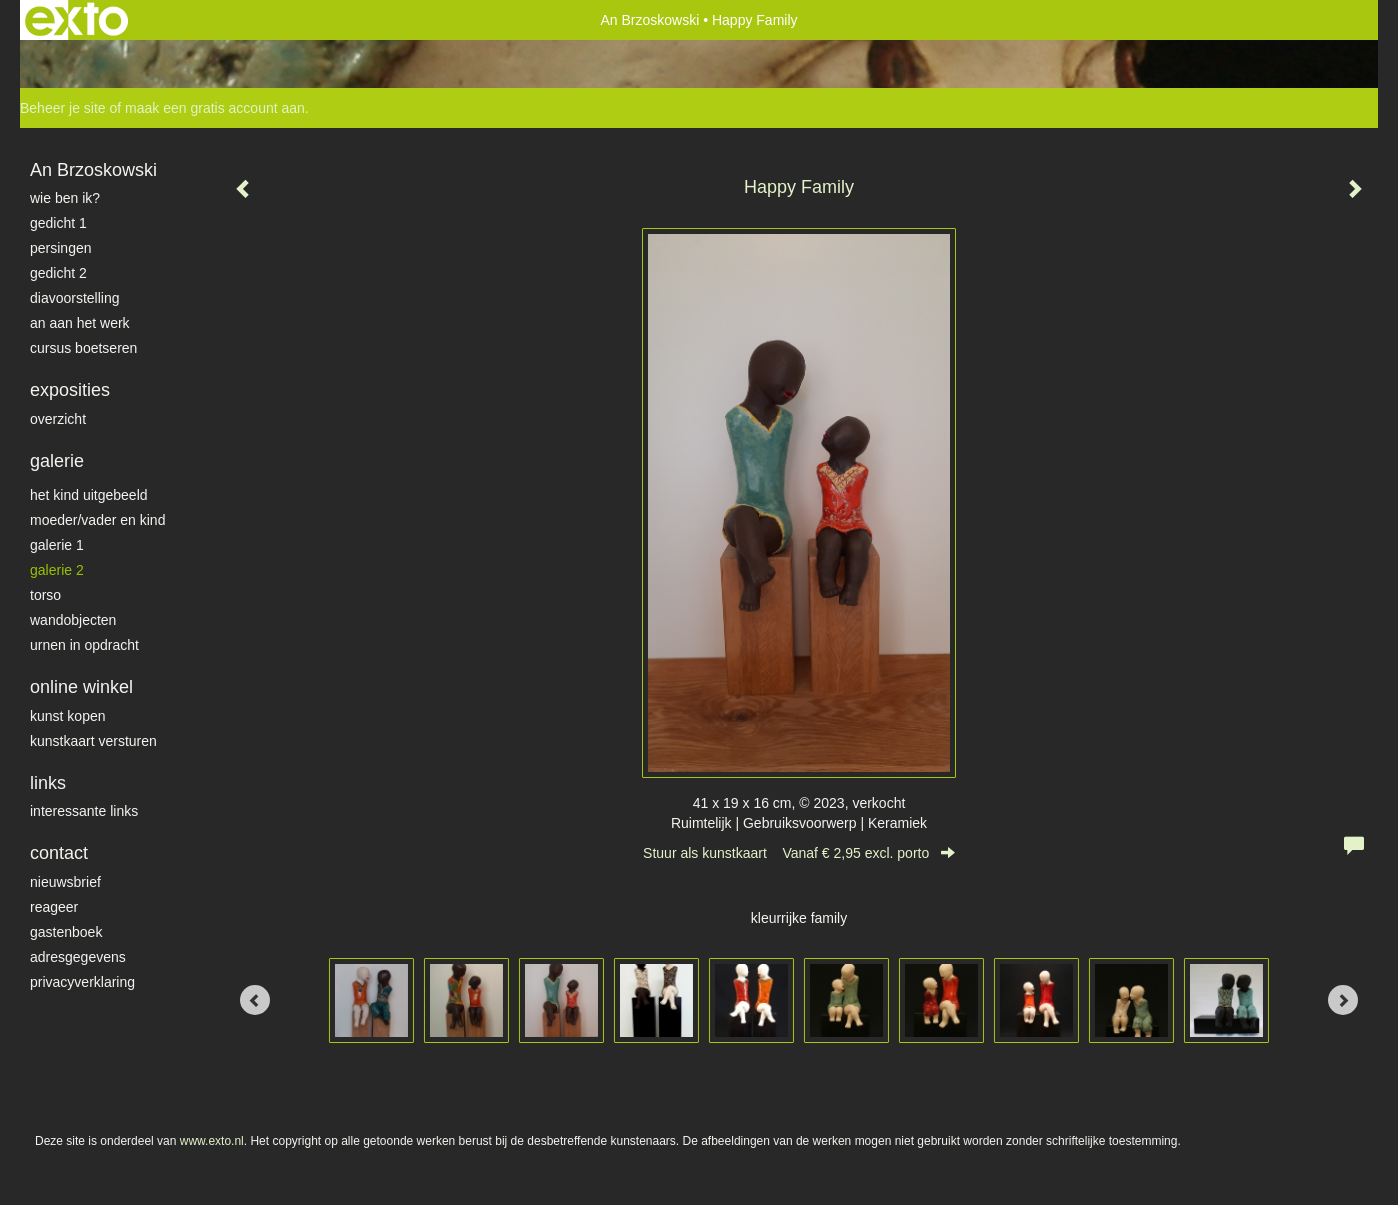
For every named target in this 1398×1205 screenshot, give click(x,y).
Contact (59, 853)
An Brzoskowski (649, 20)
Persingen (61, 248)
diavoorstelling (75, 298)
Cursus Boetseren (83, 348)
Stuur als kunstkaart (799, 853)
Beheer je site (63, 108)
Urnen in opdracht (84, 645)
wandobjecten (73, 620)
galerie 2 (57, 570)
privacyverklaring (82, 982)
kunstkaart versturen (93, 741)
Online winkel (81, 687)
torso (45, 595)
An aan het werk (80, 323)
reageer (54, 907)
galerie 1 (57, 545)
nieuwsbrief (65, 882)
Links (48, 783)
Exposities (70, 390)
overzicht (58, 419)
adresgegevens (78, 957)
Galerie (57, 461)
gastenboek (66, 932)
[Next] (1343, 1000)
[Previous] (255, 1000)
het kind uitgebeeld (89, 495)
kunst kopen (68, 716)
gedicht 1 (58, 223)
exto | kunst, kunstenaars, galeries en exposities (76, 20)
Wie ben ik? (65, 198)
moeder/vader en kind (97, 520)
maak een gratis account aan (215, 108)
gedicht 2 (58, 273)
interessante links (84, 811)
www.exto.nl (212, 1141)
